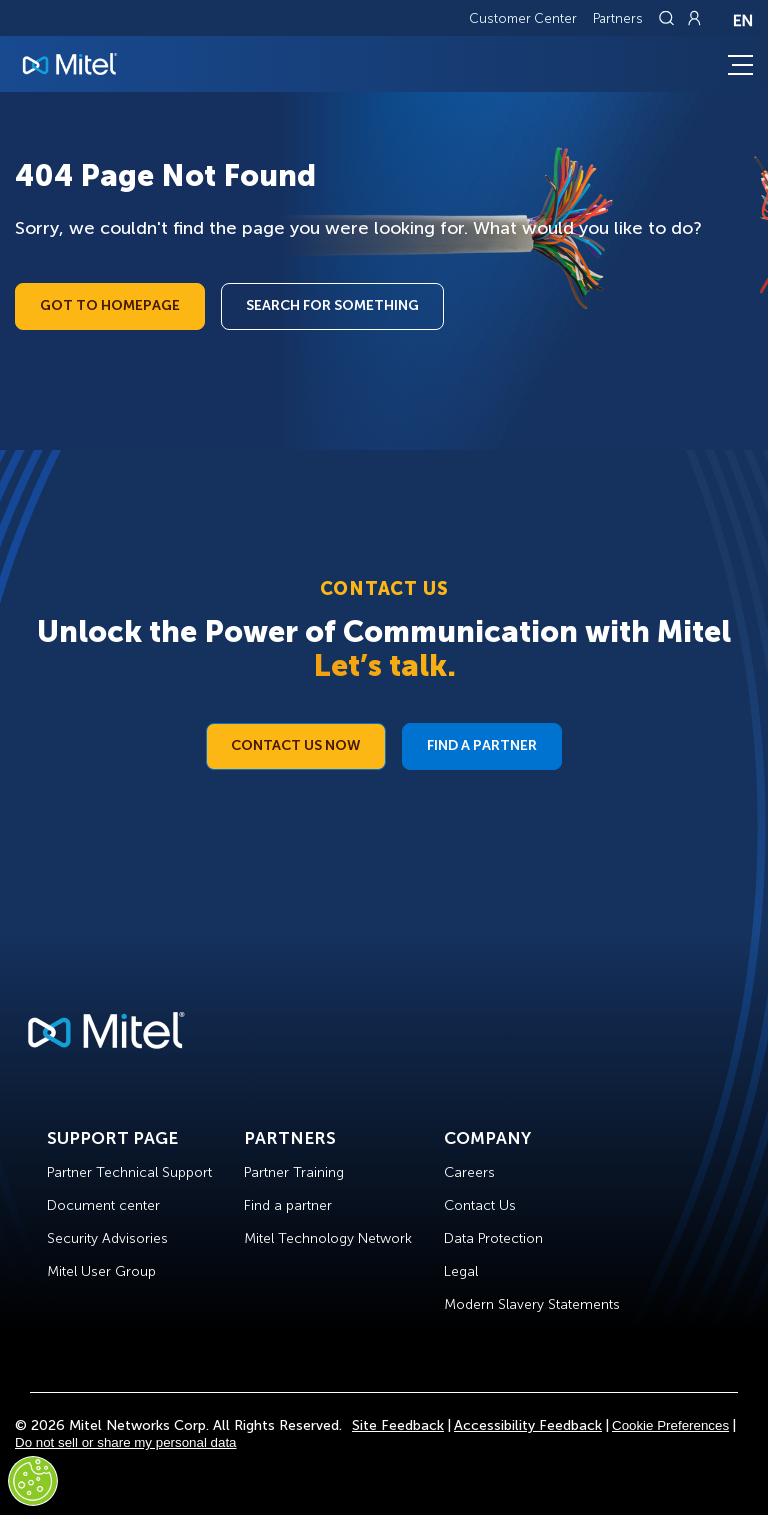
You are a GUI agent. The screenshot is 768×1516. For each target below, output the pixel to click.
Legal (461, 1271)
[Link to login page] (694, 18)
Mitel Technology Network (328, 1238)
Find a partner (288, 1205)
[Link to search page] (669, 18)
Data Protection (493, 1238)
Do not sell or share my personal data (126, 1442)
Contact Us (480, 1205)
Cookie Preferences (670, 1425)
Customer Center (523, 18)
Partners (618, 18)
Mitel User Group (101, 1271)
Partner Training (294, 1172)
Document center (103, 1205)
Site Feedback (398, 1425)
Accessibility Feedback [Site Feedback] (528, 1425)
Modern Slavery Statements (532, 1304)
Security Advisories (107, 1238)
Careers (469, 1172)
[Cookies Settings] (33, 1481)
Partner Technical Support (129, 1172)
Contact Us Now (296, 745)
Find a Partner (482, 745)
